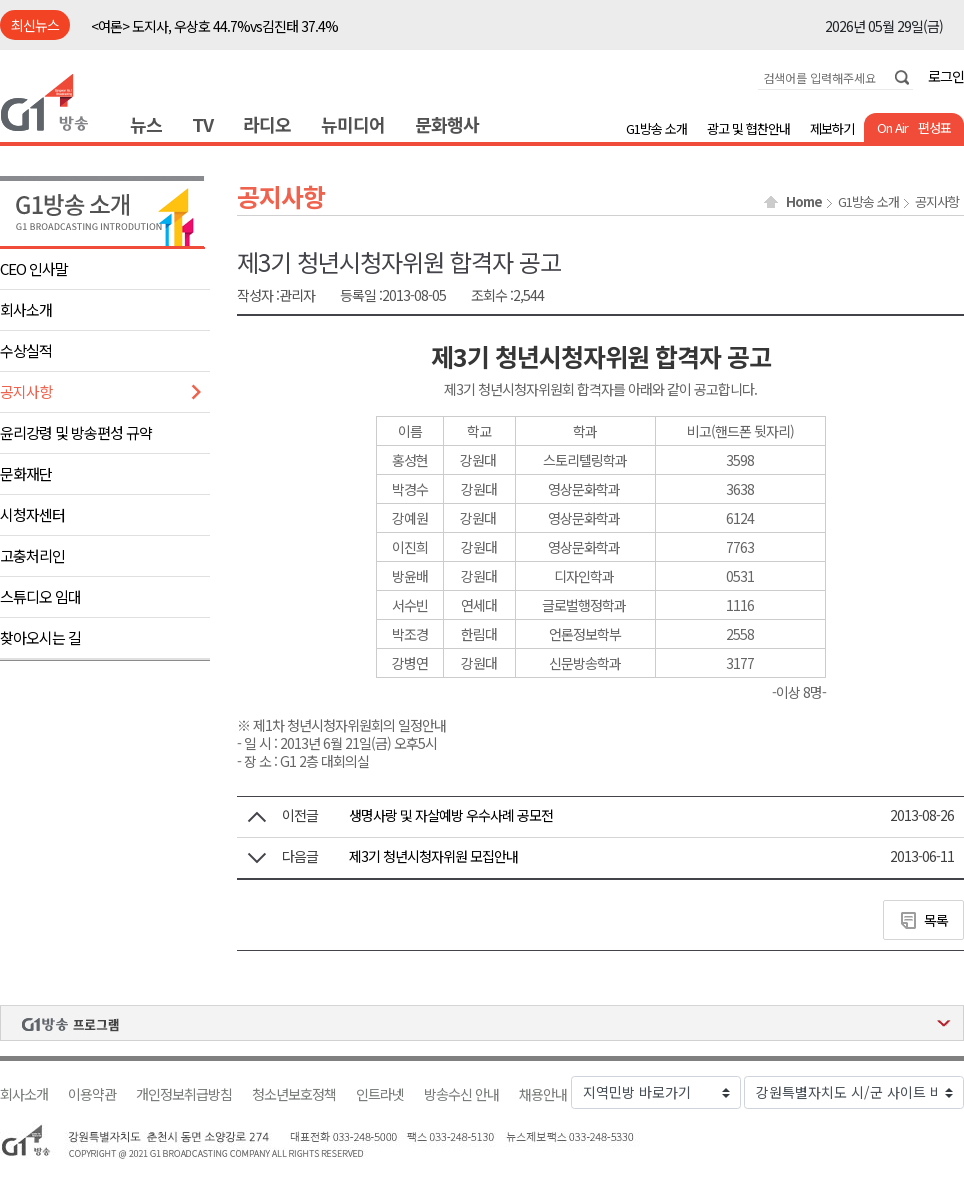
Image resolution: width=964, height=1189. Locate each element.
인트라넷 (380, 1094)
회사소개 (26, 309)
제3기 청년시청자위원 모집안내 (433, 856)
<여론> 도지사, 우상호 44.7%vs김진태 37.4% (214, 26)
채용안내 (543, 1094)
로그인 (946, 76)
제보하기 (832, 128)
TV (202, 124)
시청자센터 (32, 514)
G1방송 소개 (656, 128)
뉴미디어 (353, 124)
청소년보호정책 (294, 1094)
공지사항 (26, 391)
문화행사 (447, 124)
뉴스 (146, 124)
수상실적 (26, 350)
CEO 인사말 (34, 268)
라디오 (267, 124)
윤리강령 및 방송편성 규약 (76, 432)
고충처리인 (32, 555)
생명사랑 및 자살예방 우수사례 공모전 (451, 815)
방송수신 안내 (461, 1094)
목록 (936, 920)
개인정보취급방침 (184, 1094)
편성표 (934, 127)
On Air (892, 127)
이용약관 (92, 1094)
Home (804, 202)
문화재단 (26, 473)
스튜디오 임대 (40, 596)
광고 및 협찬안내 (748, 128)
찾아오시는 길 (40, 637)
